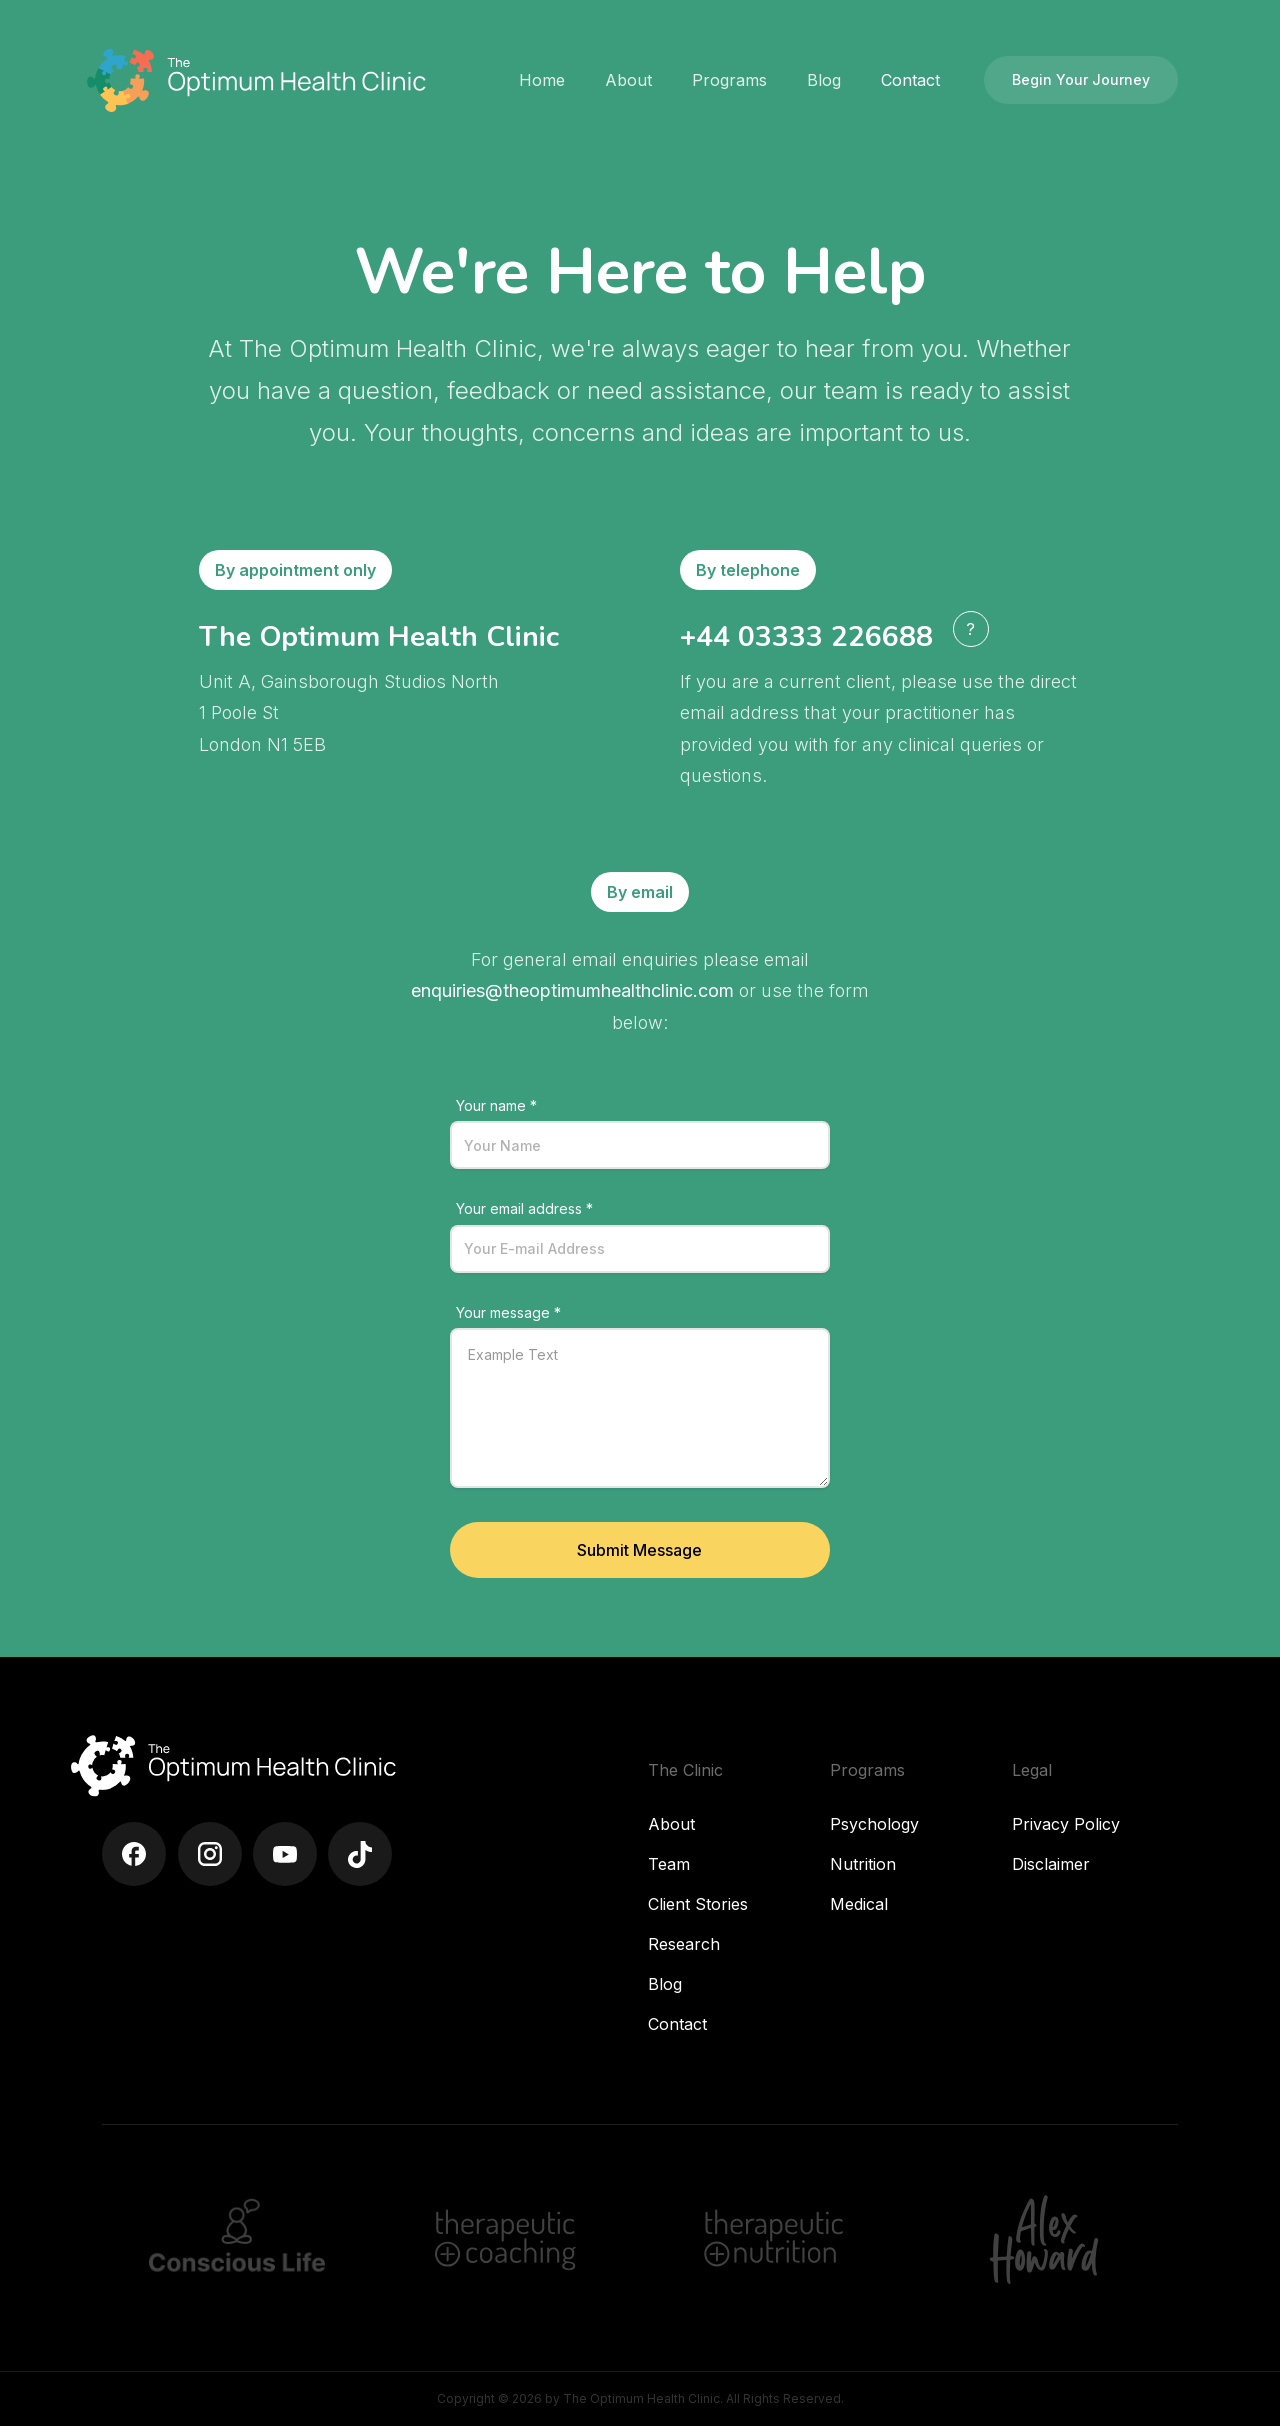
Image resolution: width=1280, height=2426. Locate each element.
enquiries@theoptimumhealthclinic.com (572, 990)
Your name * (496, 1105)
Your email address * (524, 1208)
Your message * (508, 1312)
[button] (628, 80)
